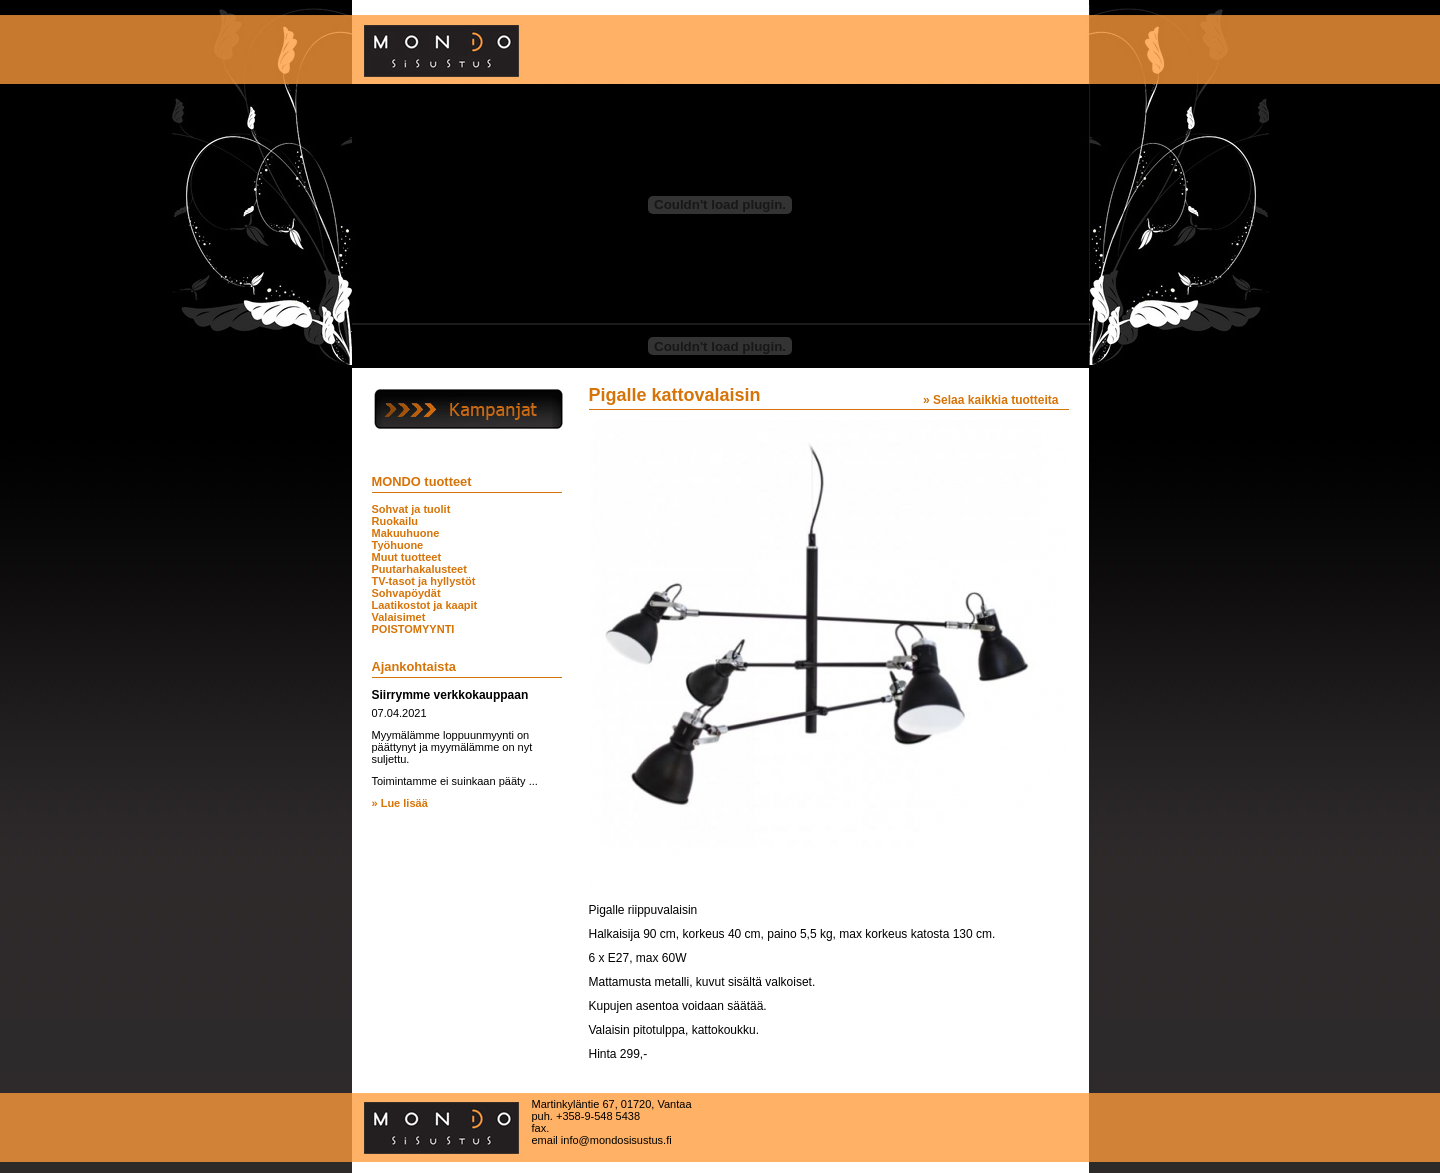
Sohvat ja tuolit (411, 509)
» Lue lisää (400, 803)
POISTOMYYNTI (413, 629)
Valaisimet (399, 617)
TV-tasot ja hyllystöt (424, 581)
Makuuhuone (406, 533)
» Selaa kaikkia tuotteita (990, 400)
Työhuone (398, 545)
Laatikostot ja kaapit (425, 605)
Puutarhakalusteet (419, 569)
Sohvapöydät (406, 593)
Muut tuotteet (407, 557)
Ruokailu (395, 521)
